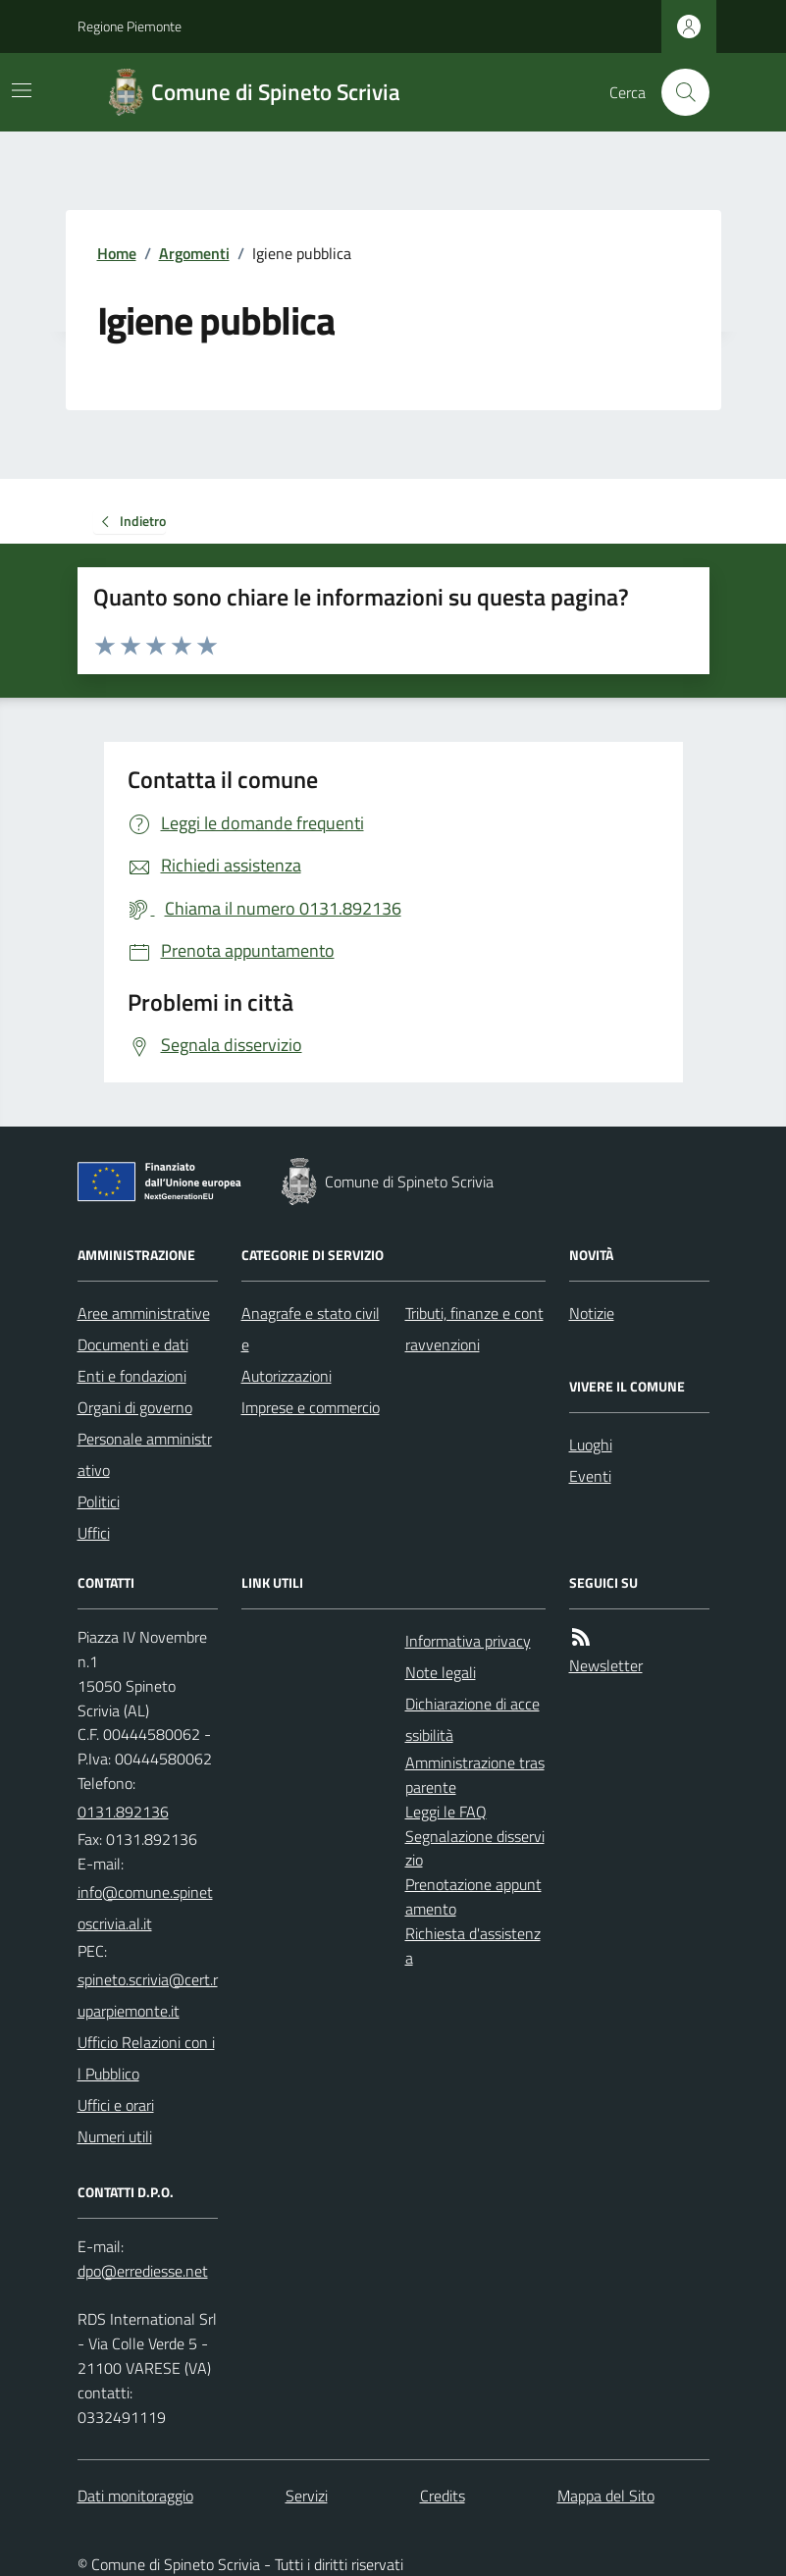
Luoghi (590, 1444)
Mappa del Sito (606, 2495)
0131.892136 (123, 1811)
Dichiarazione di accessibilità (472, 1719)
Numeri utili (115, 2136)
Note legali (440, 1672)
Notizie (591, 1313)
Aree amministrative (144, 1313)
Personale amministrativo (145, 1454)
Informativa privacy (468, 1641)
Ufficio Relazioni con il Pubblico (146, 2057)
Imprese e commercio (310, 1407)
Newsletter (606, 1665)
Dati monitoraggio (135, 2495)
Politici (99, 1501)
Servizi (307, 2495)
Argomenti (194, 253)
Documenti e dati (133, 1344)
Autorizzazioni (286, 1376)
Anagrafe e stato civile (310, 1328)
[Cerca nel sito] (677, 92)
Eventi (590, 1476)
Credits (442, 2495)
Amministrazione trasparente (475, 1775)
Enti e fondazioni (132, 1376)
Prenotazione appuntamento (473, 1896)
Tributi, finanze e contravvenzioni (474, 1328)
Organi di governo (135, 1407)
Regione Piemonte (130, 26)
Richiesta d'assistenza (473, 1945)
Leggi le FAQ (446, 1811)
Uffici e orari (116, 2105)
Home (116, 253)
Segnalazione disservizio (475, 1848)
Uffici (94, 1533)
